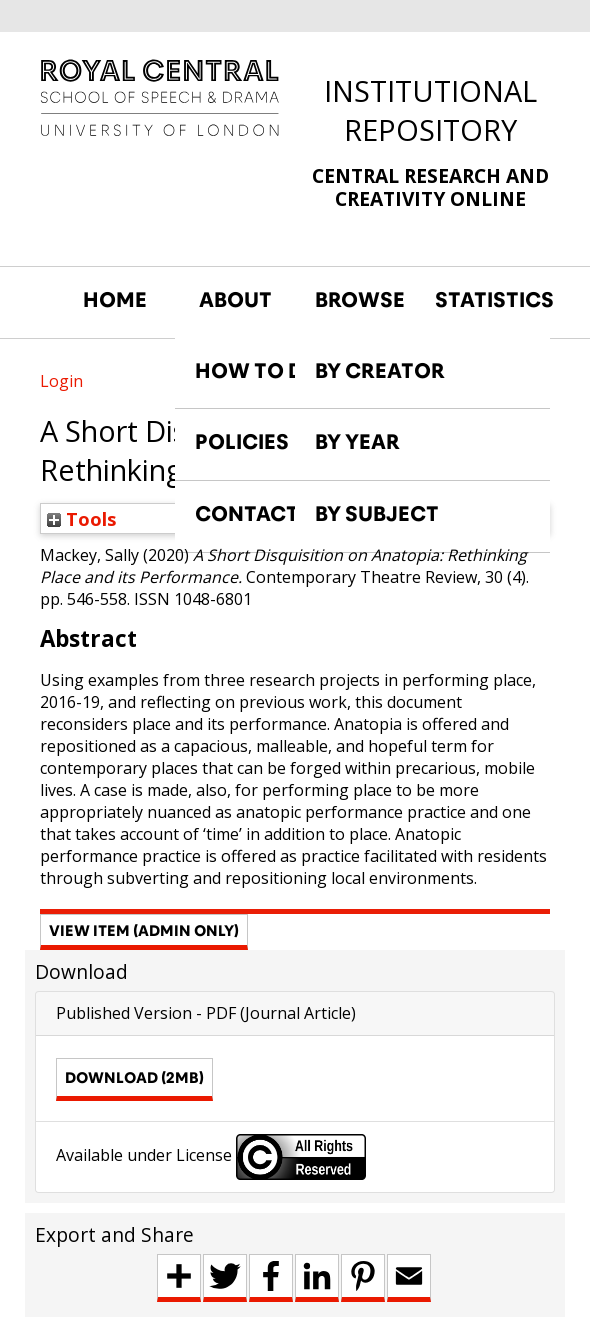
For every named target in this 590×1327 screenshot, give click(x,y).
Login (61, 381)
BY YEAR (357, 442)
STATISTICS (485, 300)
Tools (82, 518)
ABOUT (235, 300)
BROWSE (360, 300)
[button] (144, 932)
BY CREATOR (380, 371)
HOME (115, 300)
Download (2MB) (134, 1077)
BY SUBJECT (377, 514)
